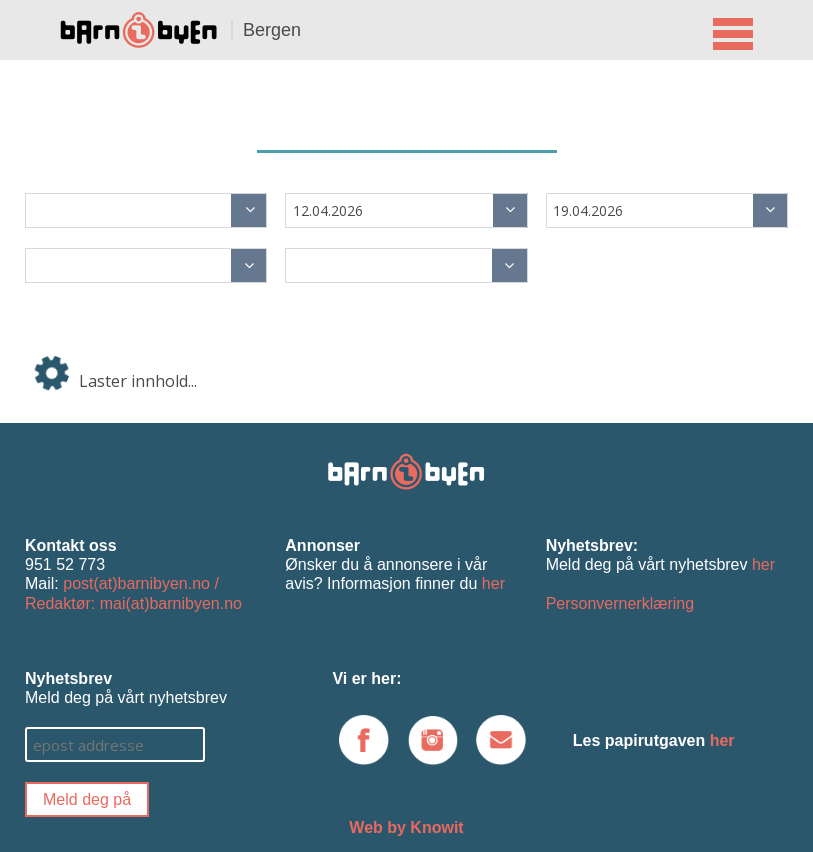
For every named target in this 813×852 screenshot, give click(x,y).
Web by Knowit (406, 827)
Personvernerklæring (620, 603)
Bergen (272, 30)
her (493, 583)
